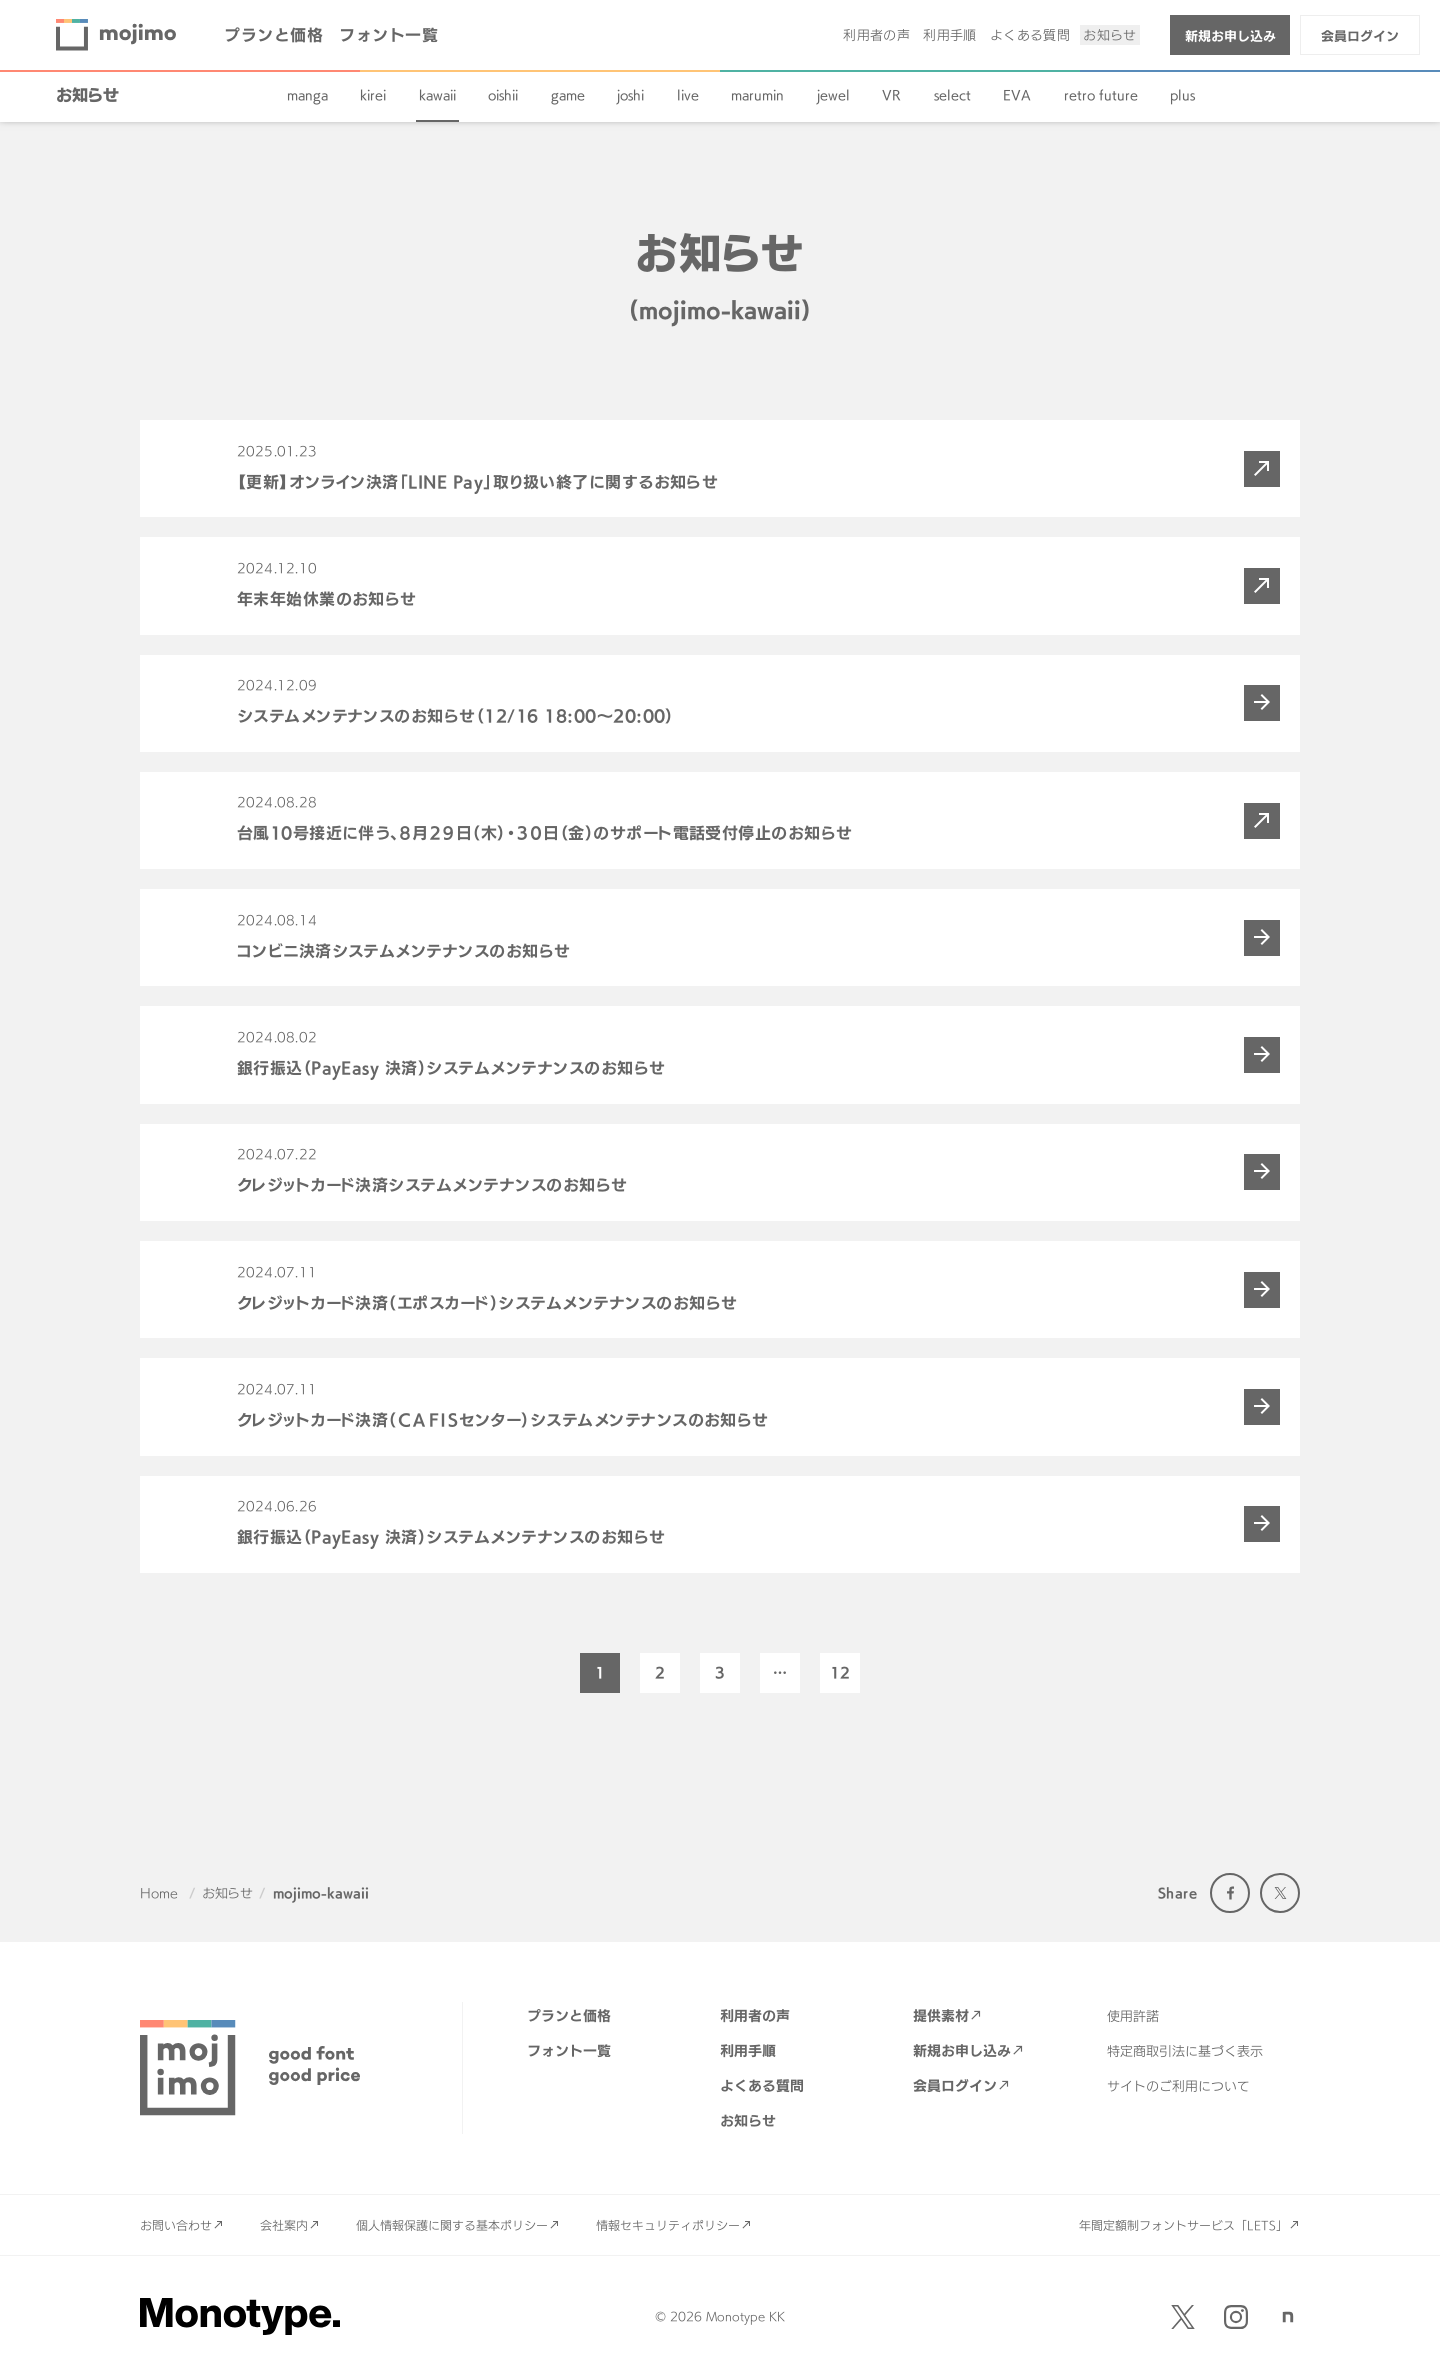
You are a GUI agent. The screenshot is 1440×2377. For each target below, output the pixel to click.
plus (1182, 95)
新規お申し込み (1230, 36)
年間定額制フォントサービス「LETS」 (1183, 2225)
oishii (503, 95)
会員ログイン (1360, 36)
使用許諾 (1133, 2016)
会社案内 (284, 2225)
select (952, 95)
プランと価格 (273, 35)
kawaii (437, 95)
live (688, 95)
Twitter (1280, 1893)
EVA (1017, 95)
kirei (373, 95)
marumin (757, 95)
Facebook (1230, 1893)
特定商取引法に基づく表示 (1185, 2051)
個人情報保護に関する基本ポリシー (452, 2225)
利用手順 (950, 35)
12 (840, 1672)
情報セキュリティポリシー (668, 2225)
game (568, 95)
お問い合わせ (176, 2225)
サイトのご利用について (1178, 2086)
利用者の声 (876, 35)
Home (159, 1893)
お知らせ (1110, 35)
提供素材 (941, 2015)
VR (891, 95)
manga (307, 95)
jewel (833, 95)
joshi (630, 95)
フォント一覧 (388, 35)
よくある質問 (1030, 35)
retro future (1101, 95)
